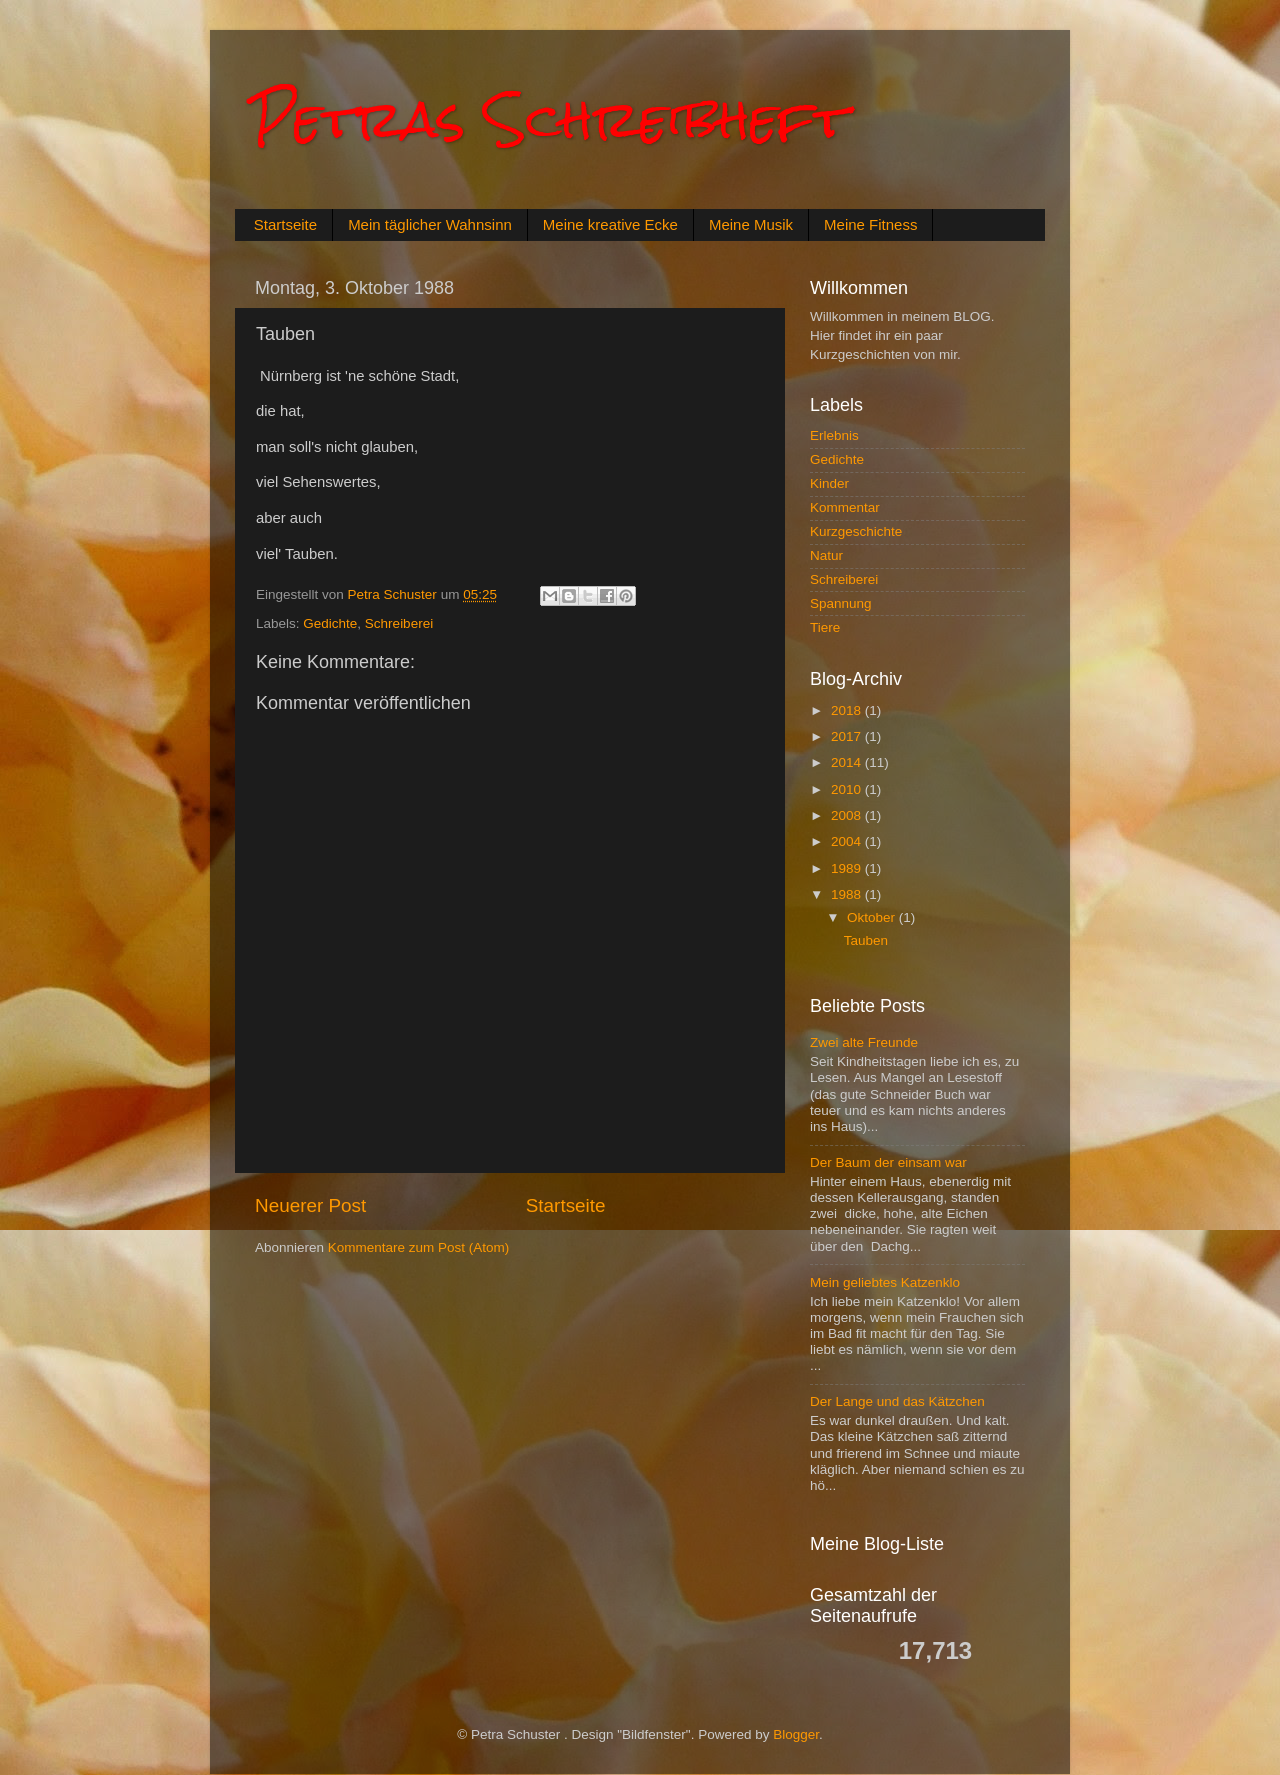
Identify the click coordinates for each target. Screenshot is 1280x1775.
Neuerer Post (310, 1205)
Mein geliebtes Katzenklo (885, 1282)
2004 (848, 841)
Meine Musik (751, 224)
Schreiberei (399, 623)
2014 (848, 762)
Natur (826, 555)
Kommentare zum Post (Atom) (419, 1247)
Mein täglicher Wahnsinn (430, 224)
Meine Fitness (870, 224)
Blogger (796, 1734)
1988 (848, 894)
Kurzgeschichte (856, 531)
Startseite (285, 224)
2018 (848, 710)
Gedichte (330, 623)
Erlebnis (834, 435)
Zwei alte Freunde (864, 1042)
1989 (848, 868)
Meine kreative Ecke (610, 224)
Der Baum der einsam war (888, 1162)
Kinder (829, 483)
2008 (848, 815)
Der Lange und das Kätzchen (897, 1401)
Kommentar (845, 507)
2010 (848, 789)
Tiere (825, 627)
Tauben (866, 940)
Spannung (841, 603)
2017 (848, 736)
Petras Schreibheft (549, 119)
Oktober (873, 917)
